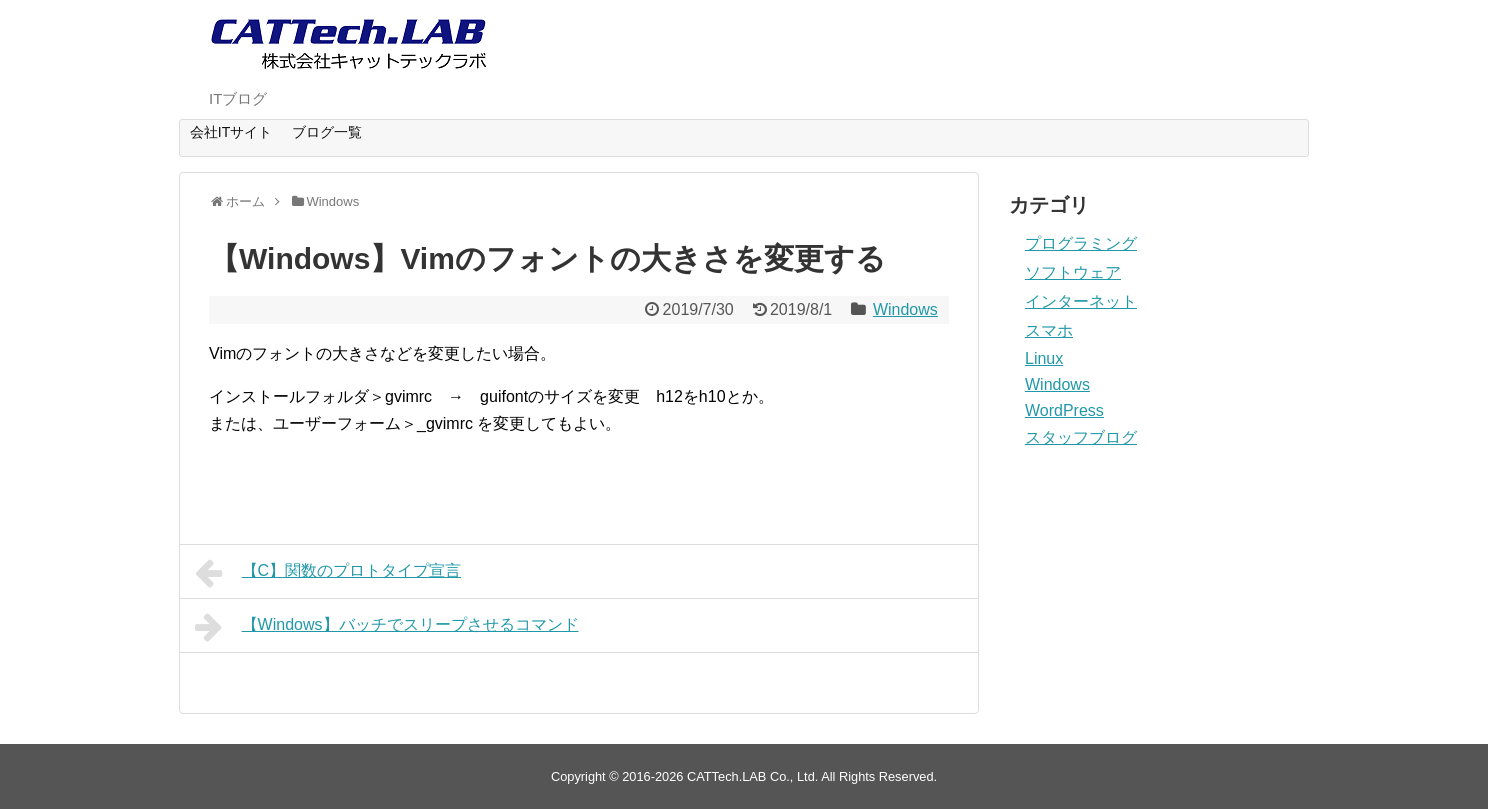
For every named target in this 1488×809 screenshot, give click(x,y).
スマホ (1049, 330)
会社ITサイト (231, 132)
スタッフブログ (1081, 437)
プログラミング (1081, 243)
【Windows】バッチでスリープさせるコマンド (387, 627)
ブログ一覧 (327, 132)
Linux (1044, 358)
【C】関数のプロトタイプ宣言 (328, 573)
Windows (905, 309)
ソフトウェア (1073, 272)
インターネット (1081, 301)
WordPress (1064, 410)
